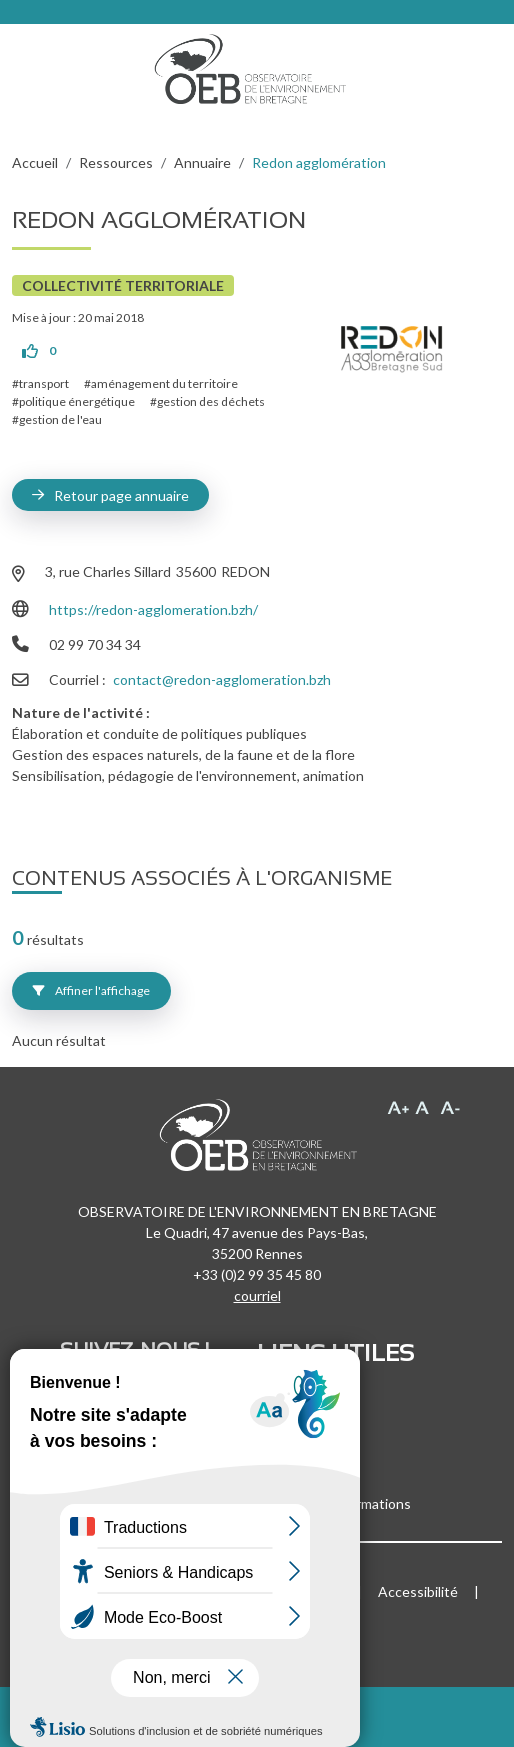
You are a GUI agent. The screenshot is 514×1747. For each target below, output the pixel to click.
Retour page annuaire (121, 495)
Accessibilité (418, 1591)
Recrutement (299, 1402)
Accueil (35, 162)
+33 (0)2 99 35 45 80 (257, 1274)
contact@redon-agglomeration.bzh (222, 679)
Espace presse (302, 1444)
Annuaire (202, 162)
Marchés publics (307, 1423)
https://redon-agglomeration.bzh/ (153, 609)
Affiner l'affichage (91, 990)
